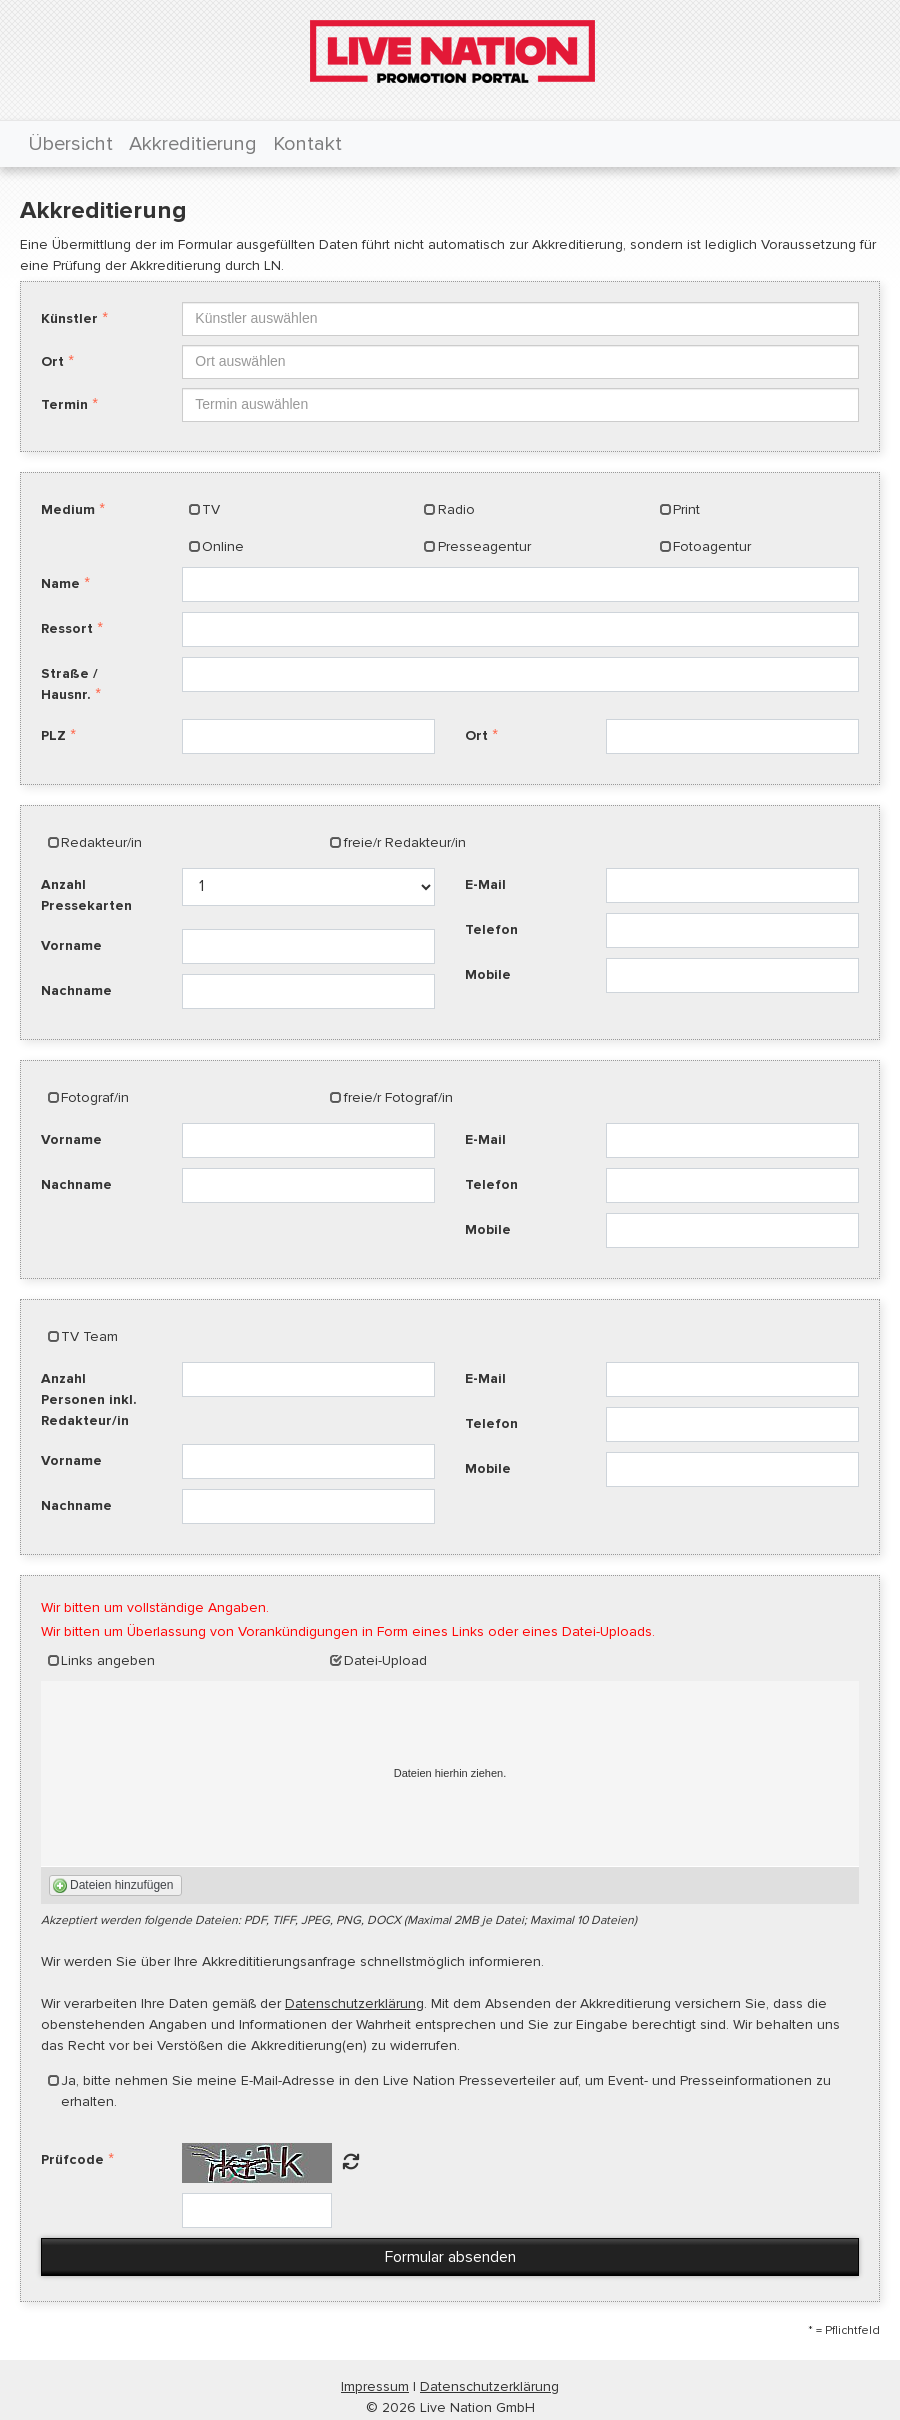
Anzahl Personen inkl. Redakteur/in (89, 1399)
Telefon (491, 929)
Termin (64, 404)
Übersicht (70, 144)
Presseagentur (484, 546)
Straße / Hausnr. (69, 684)
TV (211, 509)
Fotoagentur (712, 546)
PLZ (53, 735)
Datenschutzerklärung (354, 2003)
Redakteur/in (101, 842)
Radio (456, 509)
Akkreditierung (193, 144)
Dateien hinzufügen (121, 1885)
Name (60, 583)
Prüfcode (72, 2159)
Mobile (488, 974)
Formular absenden (450, 2257)
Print (686, 509)
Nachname (76, 990)
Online (223, 546)
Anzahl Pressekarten (86, 895)
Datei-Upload (385, 1660)
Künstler (69, 318)
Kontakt (307, 144)
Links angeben (108, 1660)
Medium (68, 509)
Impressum (375, 2386)
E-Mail (485, 884)
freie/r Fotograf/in (398, 1097)
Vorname (71, 945)
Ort (52, 361)
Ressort (67, 628)
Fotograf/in (95, 1097)
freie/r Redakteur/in (405, 842)
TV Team (89, 1336)
